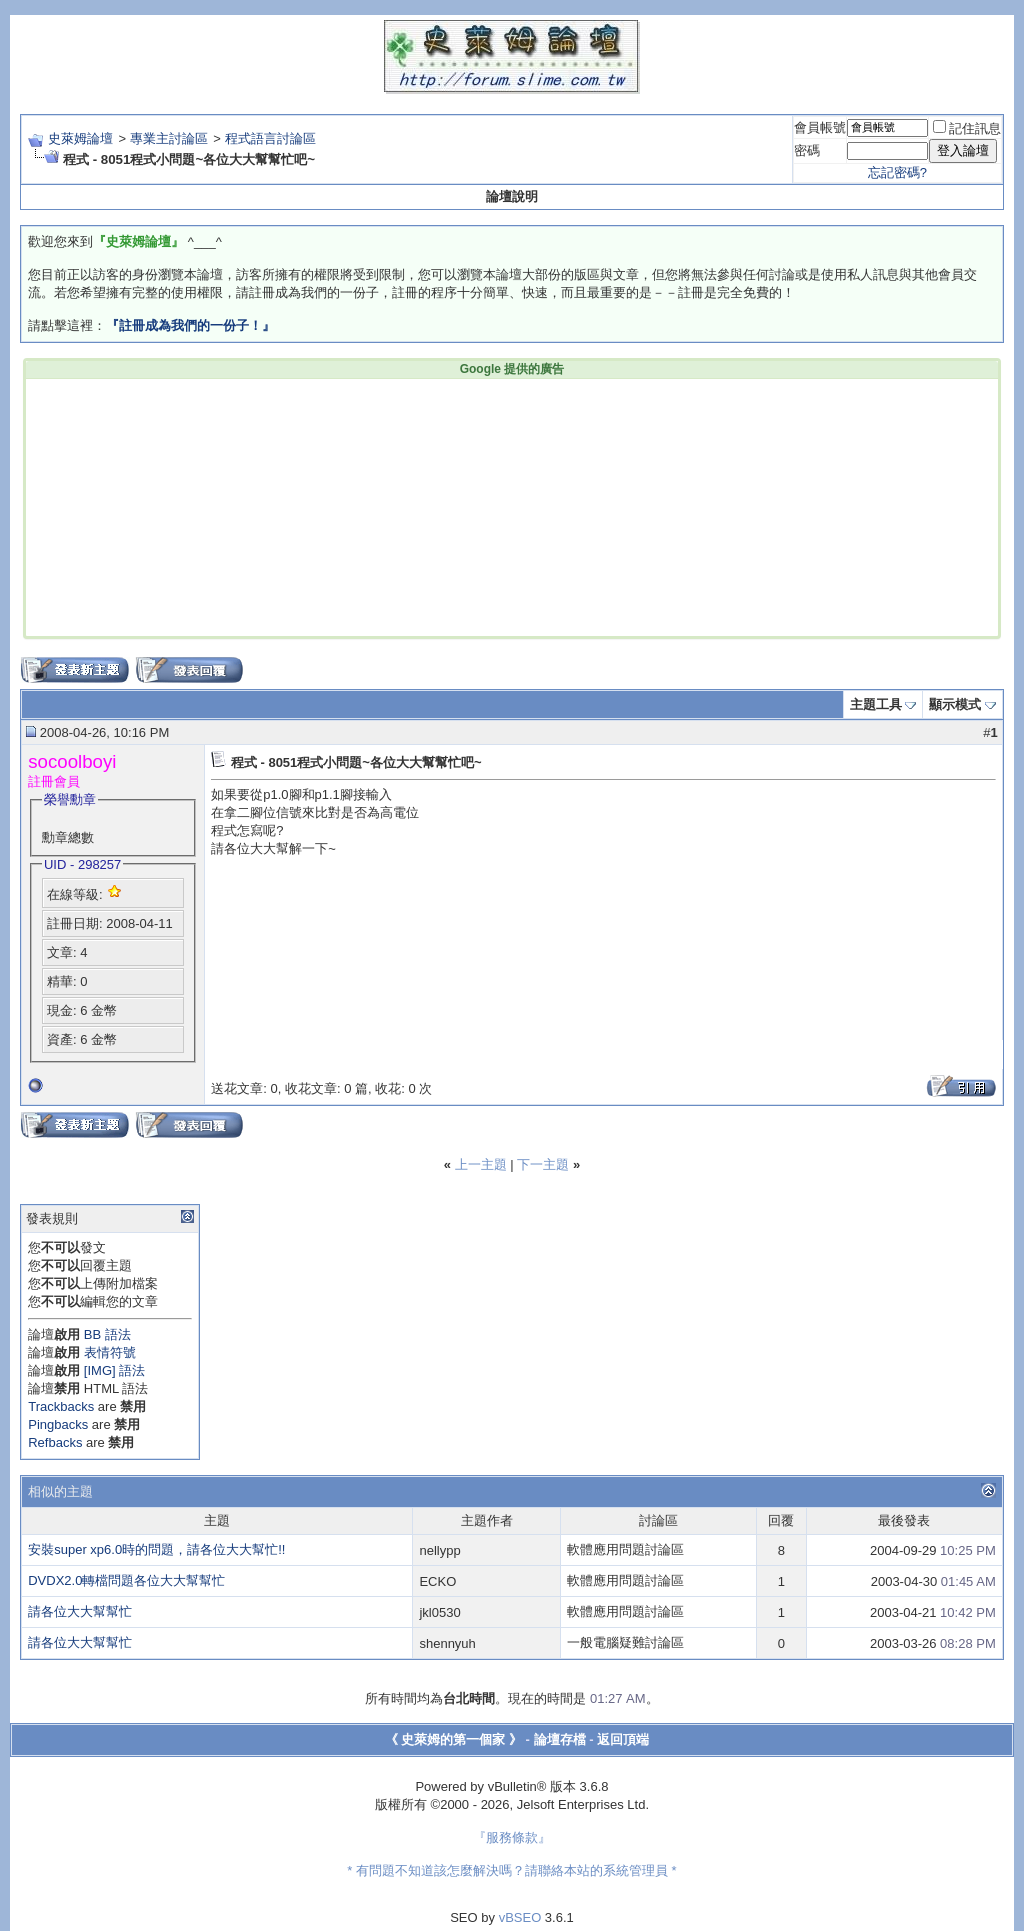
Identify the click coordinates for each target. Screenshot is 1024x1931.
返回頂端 (623, 1739)
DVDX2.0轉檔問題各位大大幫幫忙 (126, 1580)
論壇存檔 (560, 1739)
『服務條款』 (512, 1837)
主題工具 (876, 704)
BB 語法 (107, 1334)
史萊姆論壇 (80, 138)
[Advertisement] (208, 506)
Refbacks (55, 1442)
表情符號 (110, 1352)
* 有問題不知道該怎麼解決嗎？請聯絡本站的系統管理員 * (511, 1870)
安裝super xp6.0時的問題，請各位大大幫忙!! (156, 1549)
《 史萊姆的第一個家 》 (453, 1739)
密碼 (807, 150)
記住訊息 (967, 128)
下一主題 (543, 1164)
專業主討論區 (169, 138)
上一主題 (481, 1164)
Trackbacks (61, 1406)
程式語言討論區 (270, 138)
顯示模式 (955, 704)
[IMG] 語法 (114, 1370)
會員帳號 (820, 127)
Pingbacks (58, 1424)
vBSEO (520, 1917)
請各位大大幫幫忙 (80, 1611)
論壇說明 (512, 196)
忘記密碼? (897, 172)
